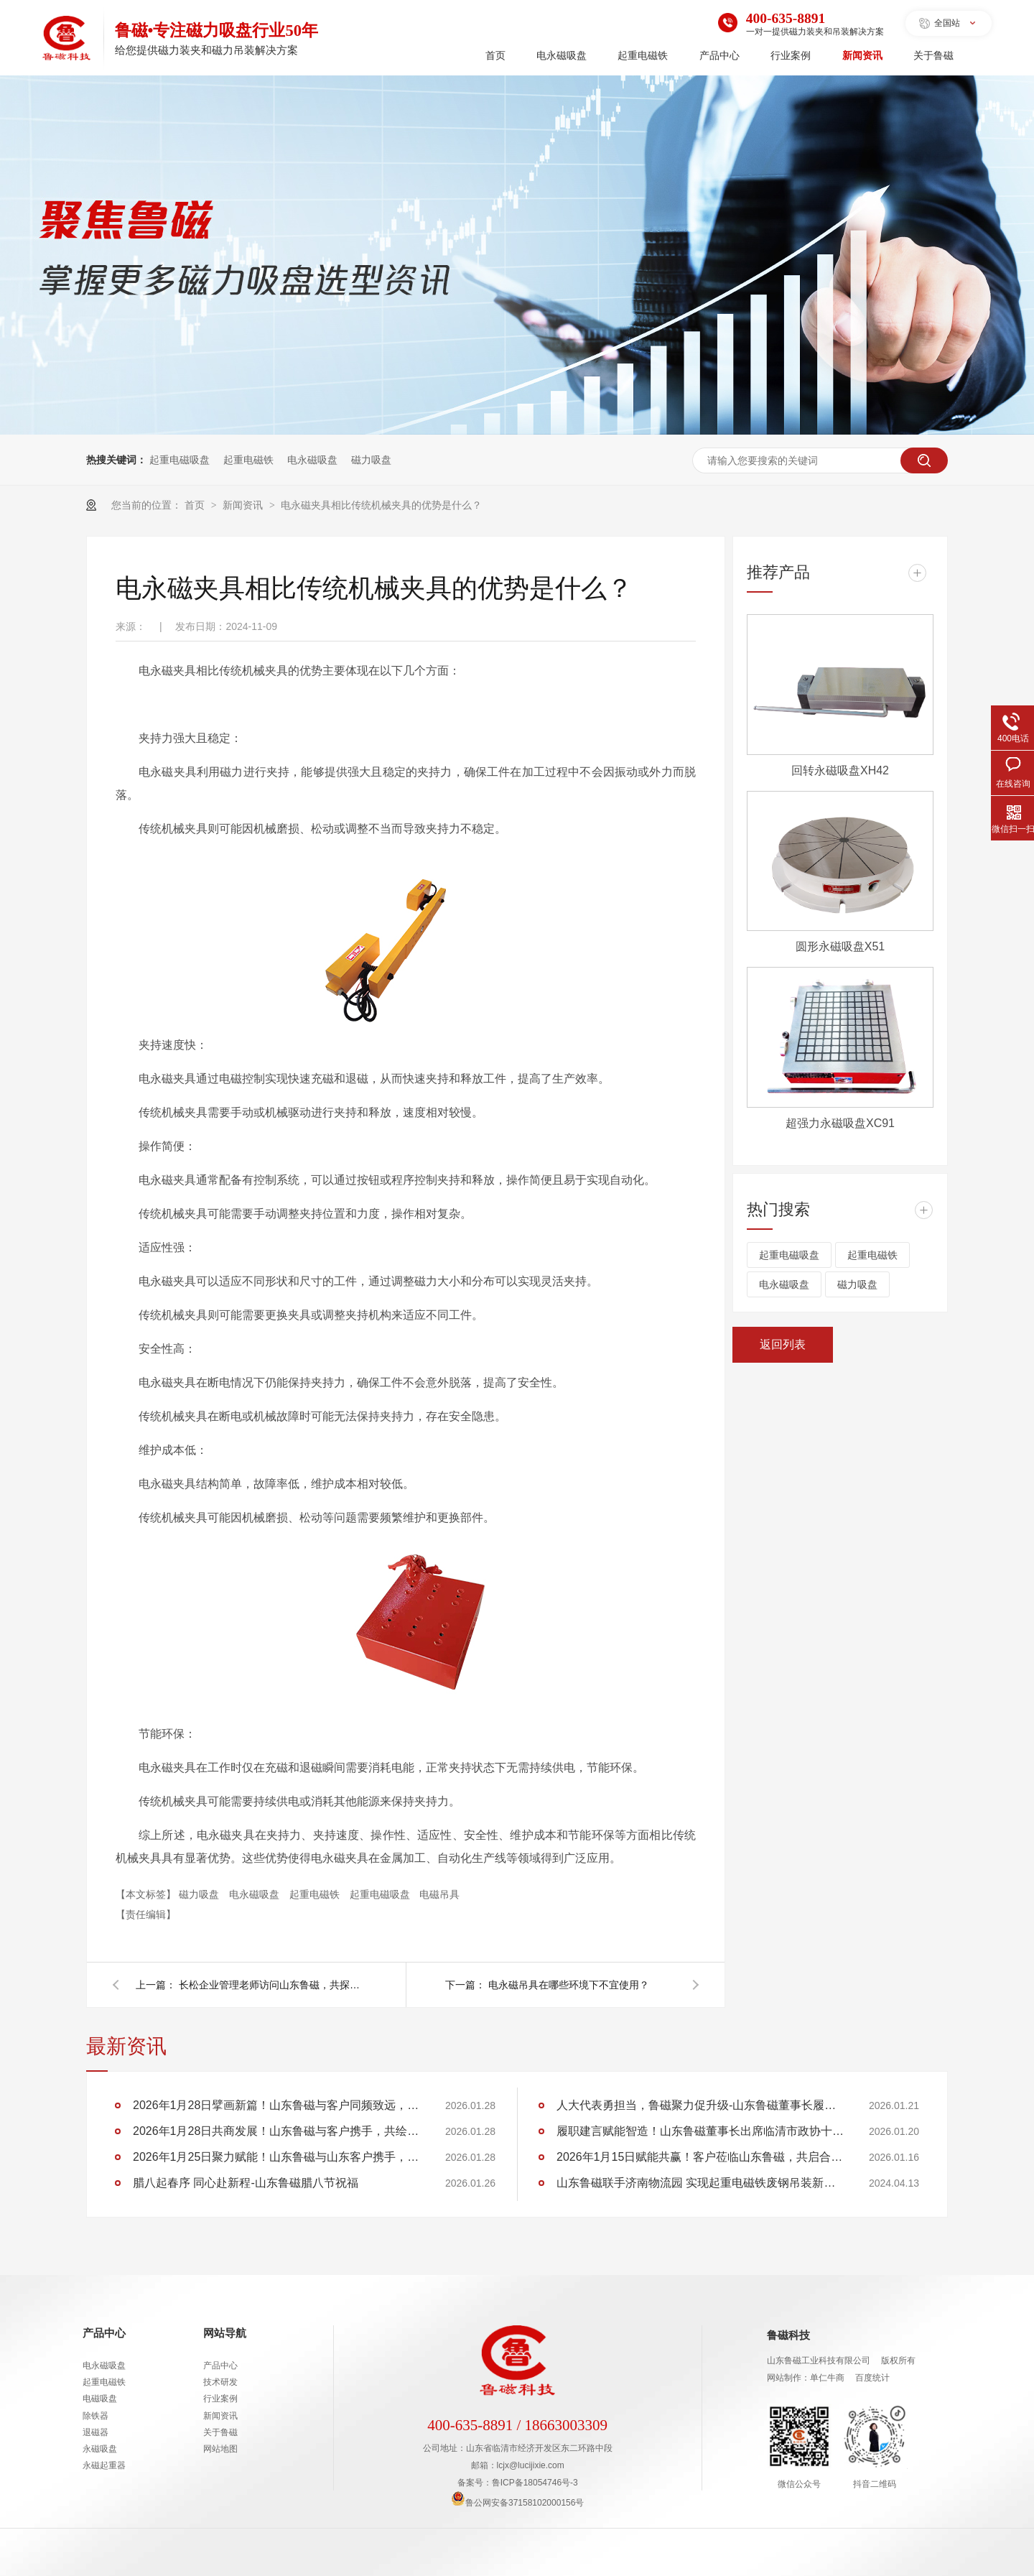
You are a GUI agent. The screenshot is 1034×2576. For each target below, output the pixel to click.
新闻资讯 (862, 55)
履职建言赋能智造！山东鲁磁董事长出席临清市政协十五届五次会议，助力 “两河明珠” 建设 (700, 2131)
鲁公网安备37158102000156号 (517, 2503)
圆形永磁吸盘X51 (840, 946)
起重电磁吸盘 (179, 459)
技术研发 (220, 2382)
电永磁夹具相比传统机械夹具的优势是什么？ (381, 505)
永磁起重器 (104, 2465)
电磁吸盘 (100, 2399)
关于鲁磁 (933, 55)
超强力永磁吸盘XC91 (840, 1123)
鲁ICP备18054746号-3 (535, 2483)
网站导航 (224, 2333)
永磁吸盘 (100, 2449)
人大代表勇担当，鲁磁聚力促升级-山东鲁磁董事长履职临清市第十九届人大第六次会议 (700, 2105)
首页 (495, 55)
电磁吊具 (439, 1894)
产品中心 (719, 55)
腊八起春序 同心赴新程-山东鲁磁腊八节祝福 (245, 2183)
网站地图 (220, 2449)
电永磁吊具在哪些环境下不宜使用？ (568, 1985)
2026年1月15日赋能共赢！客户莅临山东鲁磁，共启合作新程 (700, 2157)
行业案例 (790, 55)
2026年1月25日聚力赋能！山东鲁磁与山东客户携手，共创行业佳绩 (276, 2157)
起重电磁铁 (643, 55)
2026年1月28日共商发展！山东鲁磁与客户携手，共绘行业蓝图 (276, 2131)
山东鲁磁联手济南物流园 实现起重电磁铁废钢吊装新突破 (700, 2183)
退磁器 (95, 2432)
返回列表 (783, 1344)
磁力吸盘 (371, 459)
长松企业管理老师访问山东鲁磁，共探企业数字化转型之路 (272, 1985)
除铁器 (95, 2416)
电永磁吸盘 (561, 55)
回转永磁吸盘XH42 (840, 770)
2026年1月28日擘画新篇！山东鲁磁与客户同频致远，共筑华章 (276, 2105)
